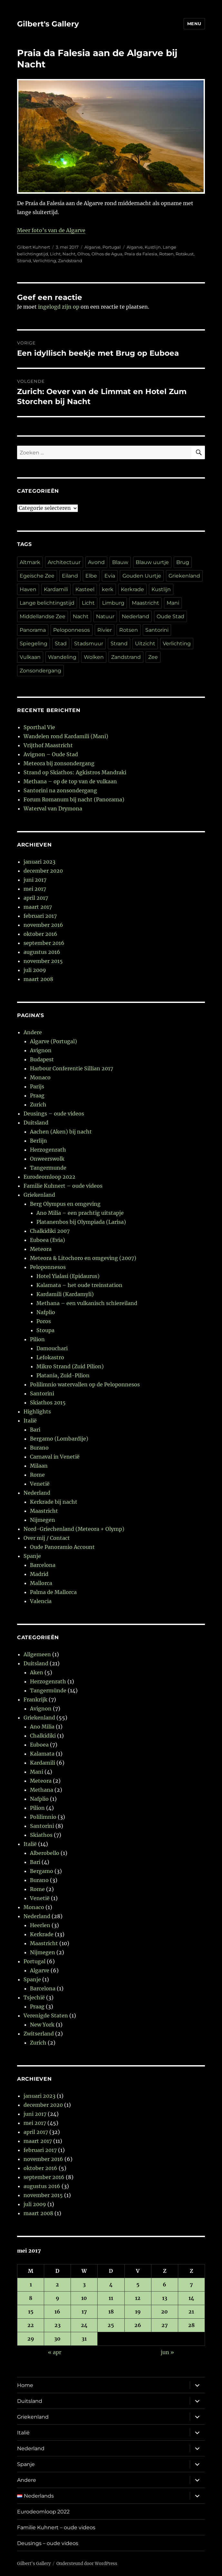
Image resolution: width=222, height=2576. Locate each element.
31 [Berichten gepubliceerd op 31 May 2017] (84, 2338)
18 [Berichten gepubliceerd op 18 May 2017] (111, 2311)
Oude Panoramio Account (62, 1547)
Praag (37, 1095)
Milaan (39, 1465)
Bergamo (41, 1871)
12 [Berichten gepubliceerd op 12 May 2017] (137, 2298)
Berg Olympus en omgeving (65, 1204)
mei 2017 (35, 889)
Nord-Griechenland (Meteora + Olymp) (74, 1529)
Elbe (91, 576)
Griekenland (184, 576)
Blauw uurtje (152, 562)
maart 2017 (38, 907)
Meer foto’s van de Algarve (51, 230)
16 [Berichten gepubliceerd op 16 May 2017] (57, 2311)
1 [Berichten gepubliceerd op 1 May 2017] (31, 2284)
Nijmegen (42, 1520)
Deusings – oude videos (54, 1113)
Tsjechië (34, 1997)
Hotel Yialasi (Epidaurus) (68, 1276)
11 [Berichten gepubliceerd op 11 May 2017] (111, 2298)
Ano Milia (42, 1726)
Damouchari (52, 1348)
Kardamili (56, 589)
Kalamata (42, 1753)
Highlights (37, 1411)
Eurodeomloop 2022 (49, 1177)
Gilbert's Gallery (48, 23)
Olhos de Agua (107, 253)
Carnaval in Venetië (55, 1456)
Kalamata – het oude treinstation (79, 1285)
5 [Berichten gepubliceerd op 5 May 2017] (138, 2284)
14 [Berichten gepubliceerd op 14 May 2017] (191, 2298)
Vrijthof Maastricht (48, 745)
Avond (96, 562)
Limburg (113, 603)
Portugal (111, 247)
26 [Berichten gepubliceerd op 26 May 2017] (137, 2325)
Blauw (120, 562)
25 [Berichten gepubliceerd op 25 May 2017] (111, 2325)
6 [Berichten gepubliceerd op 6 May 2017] (164, 2284)
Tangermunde (48, 1167)
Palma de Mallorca (53, 1592)
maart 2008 (38, 979)
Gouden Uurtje (141, 576)
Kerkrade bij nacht (53, 1502)
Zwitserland (39, 2033)
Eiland (70, 576)
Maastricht (145, 603)
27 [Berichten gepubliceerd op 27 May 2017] (164, 2325)
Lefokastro (50, 1357)
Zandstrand (70, 260)
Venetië (40, 1484)
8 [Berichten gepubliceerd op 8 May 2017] (30, 2298)
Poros (43, 1321)
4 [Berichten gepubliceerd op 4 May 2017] (111, 2284)
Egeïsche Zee (37, 576)
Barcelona (42, 1565)
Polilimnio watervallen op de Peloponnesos (85, 1384)
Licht (55, 253)
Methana (41, 1790)
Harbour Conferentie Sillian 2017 (71, 1068)
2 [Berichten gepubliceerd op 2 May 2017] (57, 2284)
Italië (30, 1420)
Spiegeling (33, 643)
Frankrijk (35, 1699)
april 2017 (36, 898)
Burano (39, 1447)
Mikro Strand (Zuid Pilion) (70, 1366)
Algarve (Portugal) (53, 1041)
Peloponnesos (71, 630)
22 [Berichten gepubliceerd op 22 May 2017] (30, 2325)
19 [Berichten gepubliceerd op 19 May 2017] (138, 2311)
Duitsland (36, 1122)
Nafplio (45, 1312)
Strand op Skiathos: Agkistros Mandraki (75, 772)
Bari (35, 1429)
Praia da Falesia (140, 253)
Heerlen (40, 1925)
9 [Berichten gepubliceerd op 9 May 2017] (57, 2298)
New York (42, 2024)
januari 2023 (39, 861)
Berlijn (38, 1140)
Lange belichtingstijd (47, 603)
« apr (54, 2352)
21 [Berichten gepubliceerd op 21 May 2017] (191, 2311)
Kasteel (84, 589)
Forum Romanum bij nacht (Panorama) (74, 799)
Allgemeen (37, 1654)
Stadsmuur (88, 643)
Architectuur (64, 562)
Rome (37, 1474)
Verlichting (44, 260)
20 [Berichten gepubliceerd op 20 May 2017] (164, 2311)
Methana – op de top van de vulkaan (70, 781)
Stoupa (45, 1330)
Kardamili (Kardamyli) (65, 1294)
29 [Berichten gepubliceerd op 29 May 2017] (30, 2338)
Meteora (41, 1249)
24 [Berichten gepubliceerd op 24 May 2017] (84, 2325)
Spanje (32, 1556)
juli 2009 (35, 970)
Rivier (104, 630)
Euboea (39, 1744)
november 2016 (43, 925)
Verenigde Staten (46, 2015)
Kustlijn (153, 247)
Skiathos (41, 1835)
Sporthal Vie (39, 727)
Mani (173, 603)
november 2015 (43, 961)
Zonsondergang (40, 671)
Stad (61, 643)
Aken (36, 1672)
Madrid (39, 1574)
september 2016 (44, 943)
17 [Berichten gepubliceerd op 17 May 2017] (84, 2311)
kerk (107, 589)
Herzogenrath (48, 1149)
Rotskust (185, 253)
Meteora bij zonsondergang (59, 763)
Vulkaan (30, 657)
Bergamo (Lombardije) (59, 1438)
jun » (167, 2352)
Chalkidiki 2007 (50, 1231)
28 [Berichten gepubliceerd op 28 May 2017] (191, 2325)
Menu (194, 23)
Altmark (30, 562)
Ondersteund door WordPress (86, 2563)
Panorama (33, 630)
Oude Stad (170, 616)
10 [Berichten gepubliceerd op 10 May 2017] (84, 2298)
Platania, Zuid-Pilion (63, 1375)
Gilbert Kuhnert (33, 247)
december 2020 (43, 870)
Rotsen (166, 253)
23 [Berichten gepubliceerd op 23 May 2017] (57, 2325)
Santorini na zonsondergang (60, 790)
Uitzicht (145, 643)
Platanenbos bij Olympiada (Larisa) (81, 1222)
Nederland (135, 616)
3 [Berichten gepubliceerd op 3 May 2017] (84, 2284)
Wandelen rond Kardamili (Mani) (66, 736)
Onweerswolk (47, 1158)
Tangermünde (48, 1690)
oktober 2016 (40, 934)
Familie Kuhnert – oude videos (63, 1186)
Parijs (37, 1086)
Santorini (157, 630)
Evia (109, 576)
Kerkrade (132, 589)
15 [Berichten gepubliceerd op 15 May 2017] (31, 2311)
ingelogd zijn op (58, 306)
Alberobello (44, 1853)
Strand (24, 260)
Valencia (41, 1601)
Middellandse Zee (42, 616)
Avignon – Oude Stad (51, 754)
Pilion (37, 1339)
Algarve (92, 247)
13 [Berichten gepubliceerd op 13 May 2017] (164, 2298)
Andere (33, 1032)
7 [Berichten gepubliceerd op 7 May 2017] (191, 2284)
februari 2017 (40, 916)
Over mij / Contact (47, 1538)
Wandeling (62, 657)
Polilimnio (43, 1817)
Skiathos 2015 (48, 1402)
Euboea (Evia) (47, 1240)
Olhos (83, 253)
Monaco (40, 1077)
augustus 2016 (42, 952)
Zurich (38, 1104)
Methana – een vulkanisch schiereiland (86, 1303)
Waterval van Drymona (53, 808)
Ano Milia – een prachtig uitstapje (80, 1213)
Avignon (41, 1050)
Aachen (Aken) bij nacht (61, 1131)
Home (25, 2385)
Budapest (42, 1059)
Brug (182, 562)
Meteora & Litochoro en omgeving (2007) (83, 1258)
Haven (28, 589)
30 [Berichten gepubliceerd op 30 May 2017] (57, 2338)
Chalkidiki (43, 1735)
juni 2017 (35, 880)
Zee (153, 657)
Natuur (105, 616)
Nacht (69, 253)
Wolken (94, 657)
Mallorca (41, 1583)
